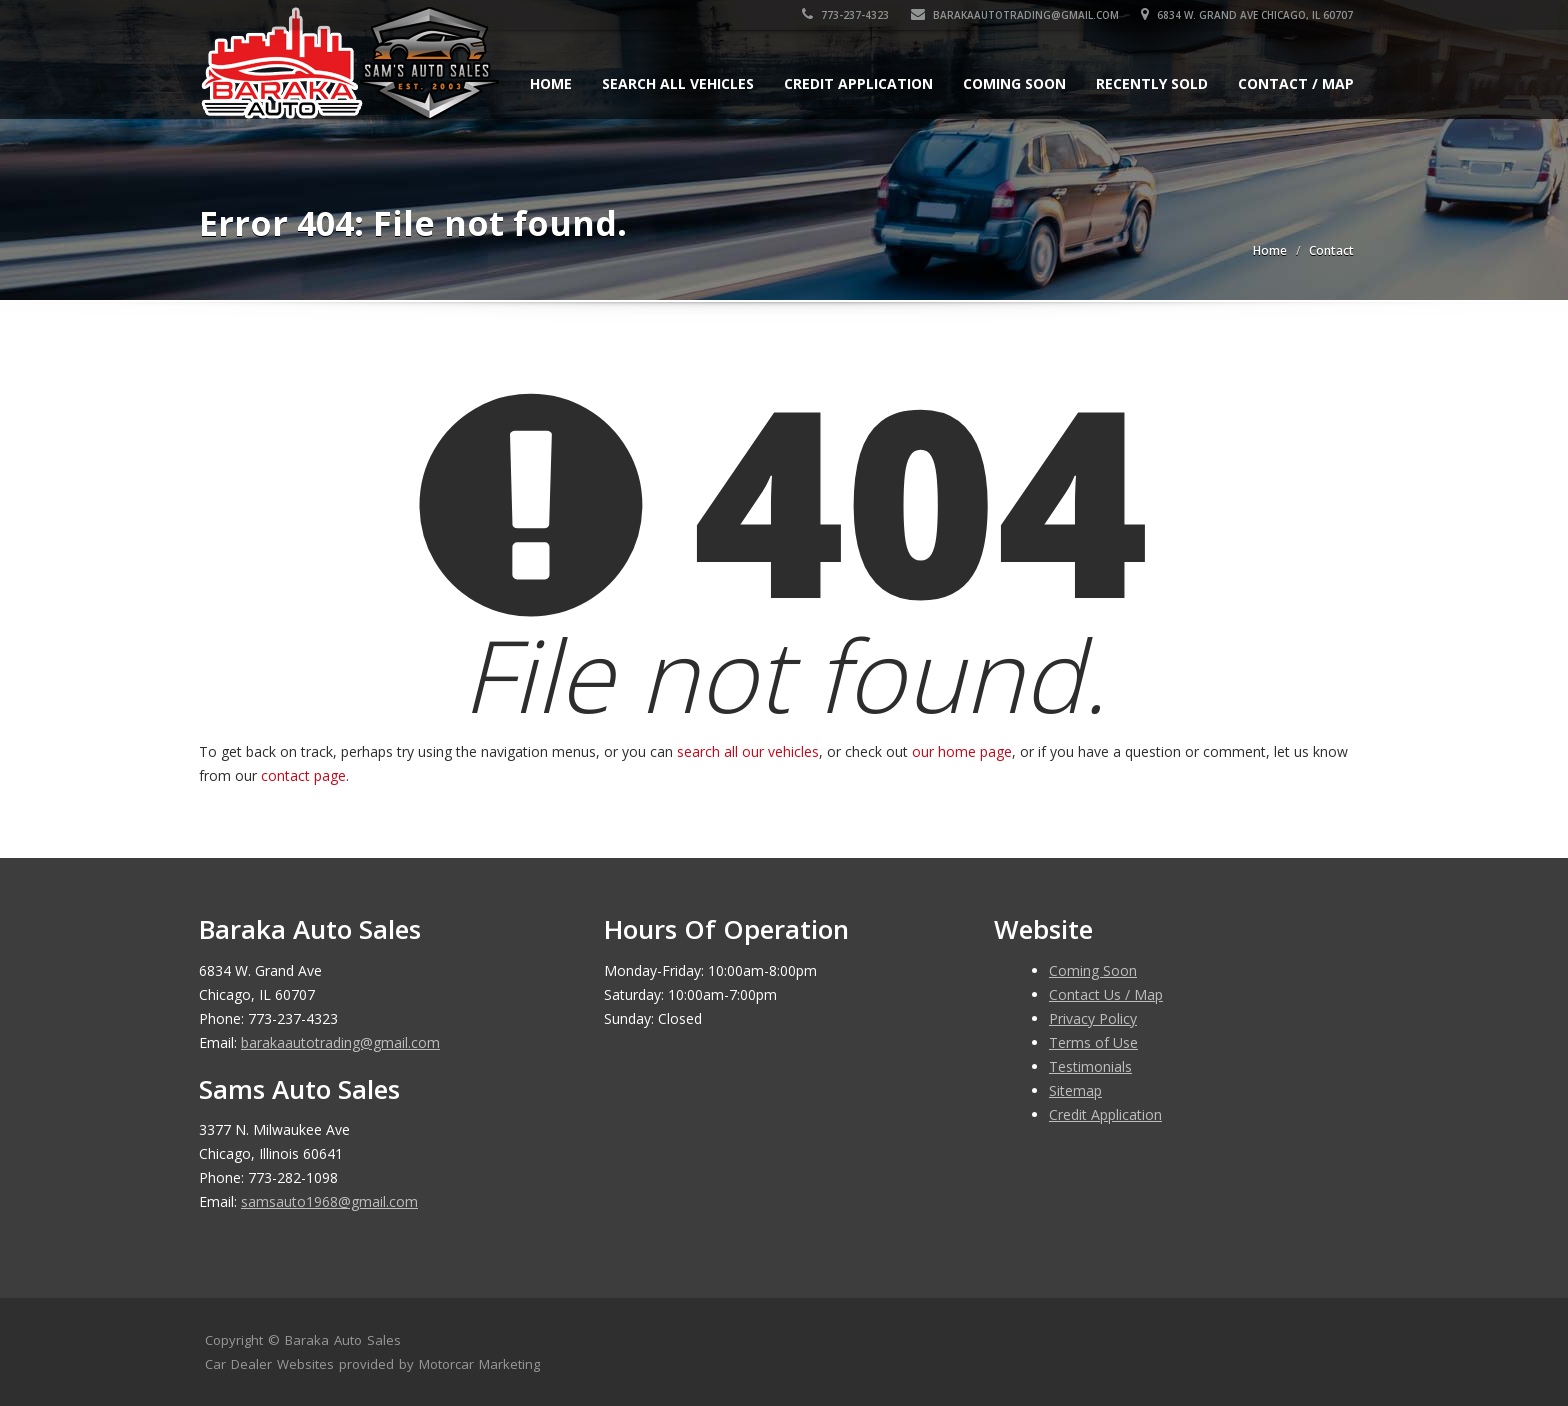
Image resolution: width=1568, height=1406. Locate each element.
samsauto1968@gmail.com (329, 1201)
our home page (962, 751)
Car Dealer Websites (269, 1364)
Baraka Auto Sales (343, 1340)
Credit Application (858, 83)
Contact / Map (1296, 83)
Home (551, 83)
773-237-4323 (846, 15)
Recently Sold (1152, 83)
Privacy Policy (1093, 1018)
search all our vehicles (748, 751)
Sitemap (1075, 1090)
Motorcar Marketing (479, 1364)
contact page (303, 775)
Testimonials (1090, 1066)
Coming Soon (1014, 83)
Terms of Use (1093, 1042)
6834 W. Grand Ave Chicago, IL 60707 (1248, 15)
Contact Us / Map (1106, 994)
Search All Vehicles (678, 83)
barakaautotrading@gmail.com (1016, 15)
